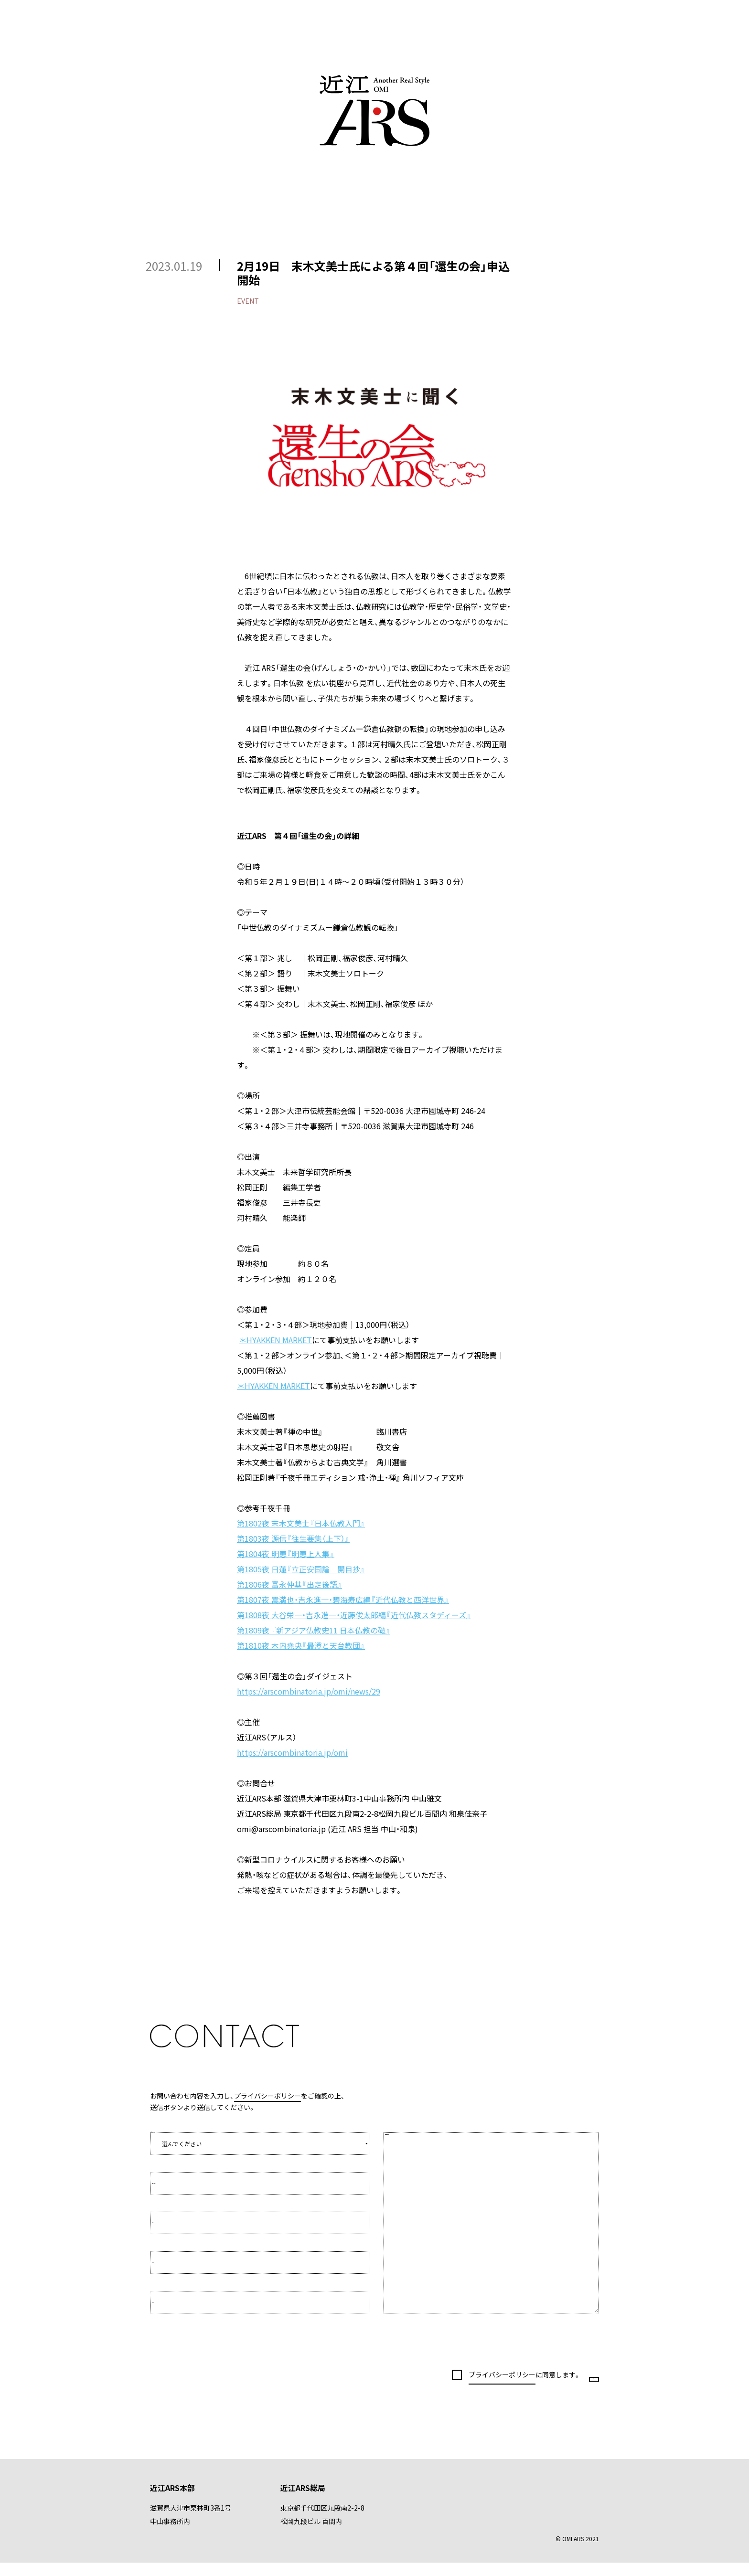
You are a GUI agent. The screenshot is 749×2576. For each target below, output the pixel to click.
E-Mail (170, 2262)
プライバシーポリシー (267, 2095)
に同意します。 (493, 2380)
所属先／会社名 (182, 2183)
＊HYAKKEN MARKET (275, 1340)
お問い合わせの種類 (176, 2127)
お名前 (170, 2223)
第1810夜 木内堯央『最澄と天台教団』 (301, 1645)
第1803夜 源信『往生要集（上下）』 (293, 1538)
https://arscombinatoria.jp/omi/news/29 (308, 1691)
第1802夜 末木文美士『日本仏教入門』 (301, 1523)
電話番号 (173, 2302)
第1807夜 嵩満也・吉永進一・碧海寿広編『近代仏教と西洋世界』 (343, 1599)
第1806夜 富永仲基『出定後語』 (289, 1584)
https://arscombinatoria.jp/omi (292, 1752)
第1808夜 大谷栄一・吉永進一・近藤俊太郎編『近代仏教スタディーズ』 (354, 1615)
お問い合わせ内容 (418, 2145)
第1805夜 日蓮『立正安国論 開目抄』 (301, 1569)
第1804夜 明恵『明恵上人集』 (285, 1553)
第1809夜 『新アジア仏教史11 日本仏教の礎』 (313, 1630)
